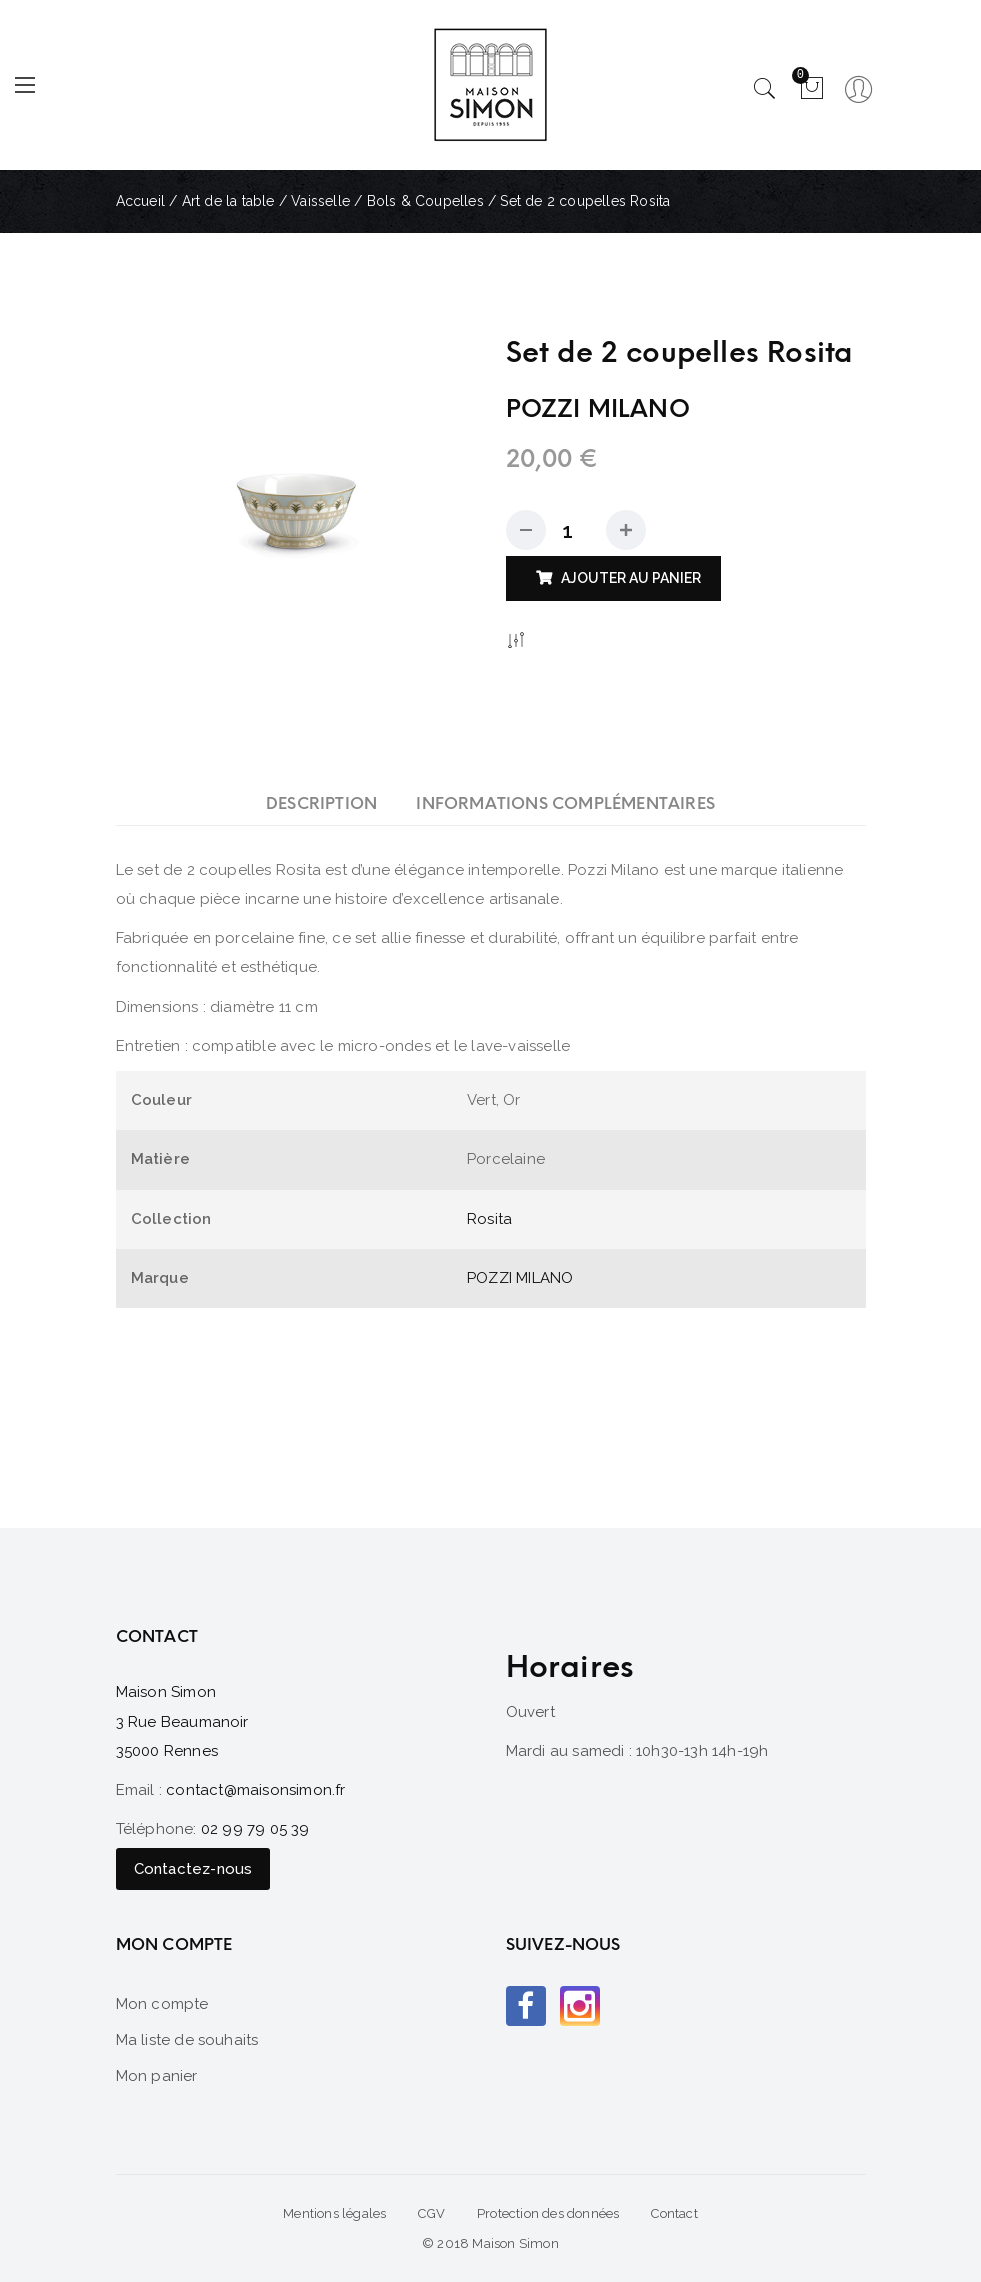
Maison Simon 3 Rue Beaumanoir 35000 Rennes (182, 1721)
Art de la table (228, 201)
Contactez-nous (193, 1869)
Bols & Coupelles (425, 201)
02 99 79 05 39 (255, 1829)
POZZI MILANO (520, 1278)
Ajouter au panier (631, 578)
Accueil (140, 201)
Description (321, 803)
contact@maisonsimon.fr (255, 1790)
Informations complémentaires (565, 803)
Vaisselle (320, 201)
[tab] (321, 803)
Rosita (489, 1219)
